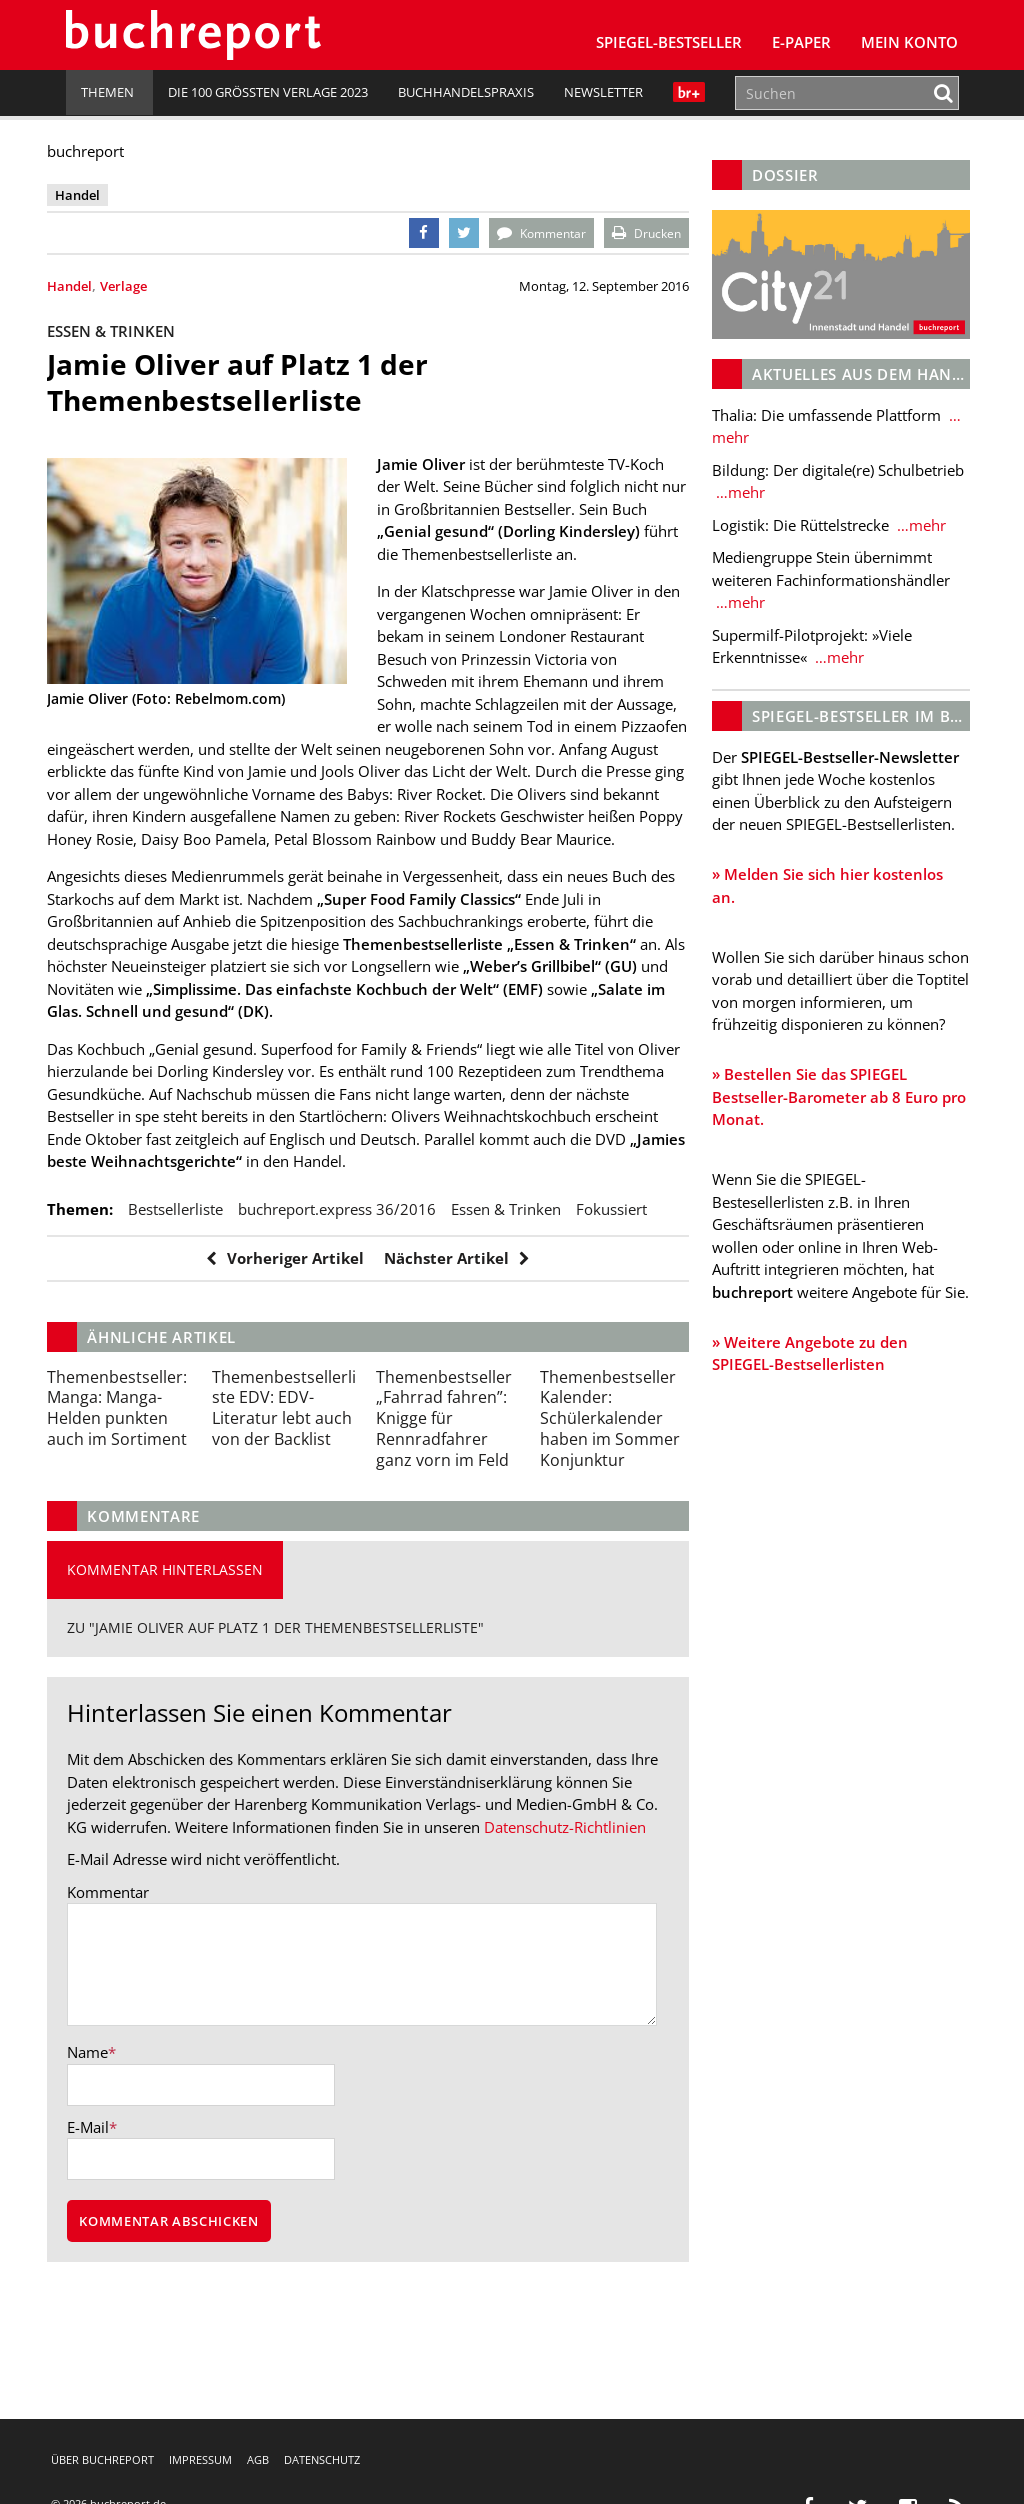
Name (106, 2150)
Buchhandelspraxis (466, 92)
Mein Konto (909, 42)
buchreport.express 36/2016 (356, 1255)
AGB (258, 2459)
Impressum (200, 2459)
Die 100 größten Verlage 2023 (268, 92)
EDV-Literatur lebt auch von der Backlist (294, 1481)
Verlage (142, 286)
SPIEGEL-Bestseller (669, 42)
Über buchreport (102, 2459)
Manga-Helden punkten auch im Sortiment (136, 1481)
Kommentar (127, 1988)
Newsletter (603, 92)
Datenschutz (322, 2459)
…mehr (729, 432)
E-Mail (107, 2225)
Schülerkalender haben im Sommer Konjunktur (609, 1491)
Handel (88, 286)
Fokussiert (101, 1282)
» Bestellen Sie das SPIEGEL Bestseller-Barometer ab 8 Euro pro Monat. (816, 1136)
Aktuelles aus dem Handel (857, 368)
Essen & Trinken (525, 1255)
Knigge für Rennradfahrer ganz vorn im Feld (449, 1491)
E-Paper (801, 42)
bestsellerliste (194, 1255)
